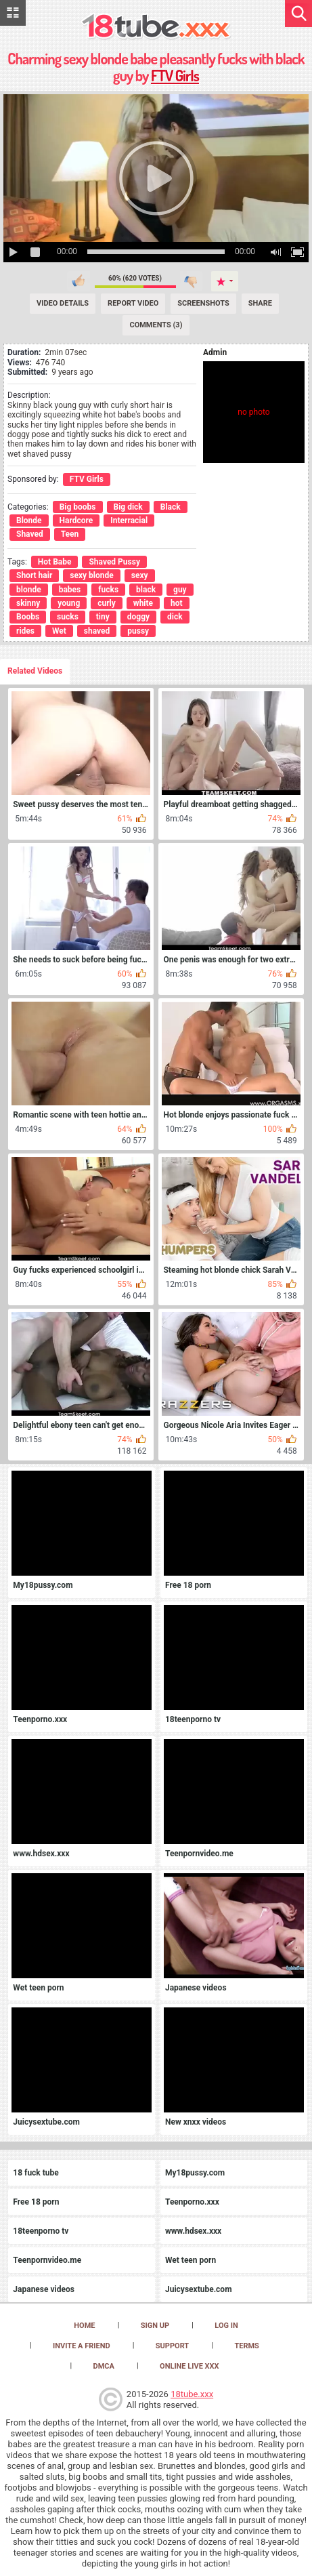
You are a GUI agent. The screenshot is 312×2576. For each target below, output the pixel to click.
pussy (138, 631)
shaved (97, 631)
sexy (139, 575)
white (143, 603)
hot (177, 603)
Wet (59, 631)
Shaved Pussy (114, 562)
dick (175, 616)
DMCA (103, 2366)
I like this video (78, 281)
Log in (226, 2325)
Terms (246, 2346)
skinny (28, 603)
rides (25, 631)
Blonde (29, 520)
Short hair (34, 575)
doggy (138, 616)
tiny (103, 616)
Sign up (155, 2325)
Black (170, 507)
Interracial (129, 520)
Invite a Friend (81, 2346)
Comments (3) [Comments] (155, 325)
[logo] (156, 27)
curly (106, 603)
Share (260, 303)
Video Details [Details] (63, 303)
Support (172, 2346)
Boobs (27, 616)
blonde (28, 589)
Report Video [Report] (133, 303)
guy (180, 589)
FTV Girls (175, 75)
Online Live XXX (189, 2366)
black (146, 589)
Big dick (128, 507)
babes (70, 589)
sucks (68, 616)
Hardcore (76, 520)
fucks (108, 589)
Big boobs (78, 507)
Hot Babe (55, 562)
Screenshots (203, 303)
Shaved (29, 534)
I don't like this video (191, 281)
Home (84, 2325)
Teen (70, 534)
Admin (215, 352)
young (69, 603)
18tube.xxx (192, 2394)
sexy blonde (91, 575)
